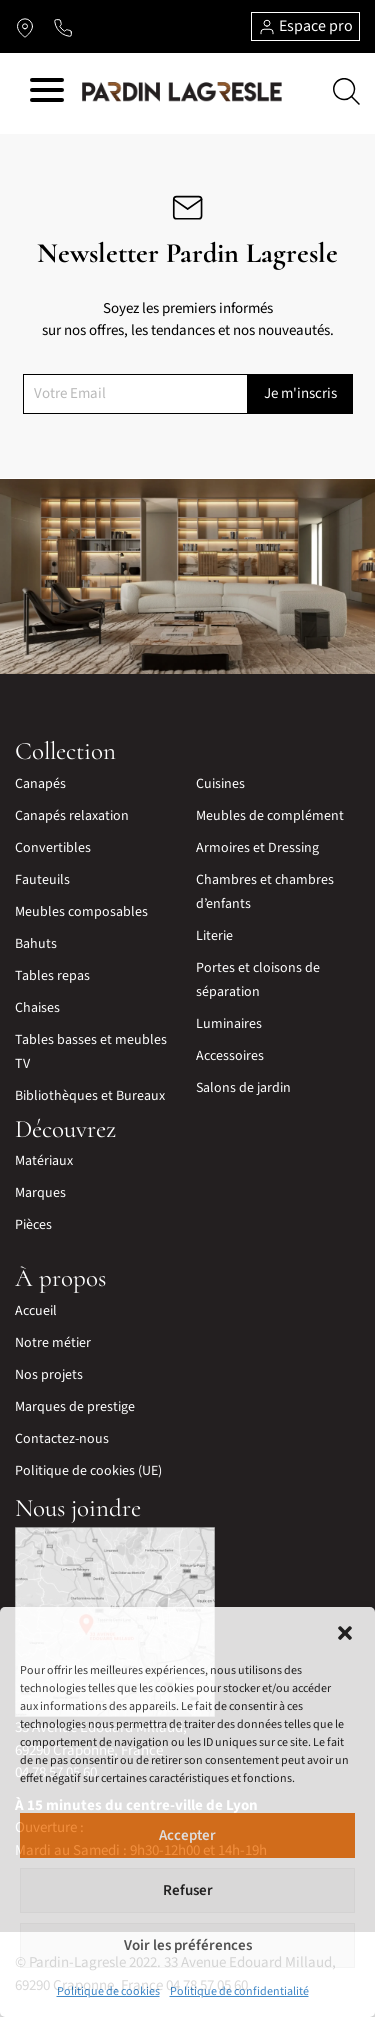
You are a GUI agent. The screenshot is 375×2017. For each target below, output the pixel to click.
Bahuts (36, 944)
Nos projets (49, 1375)
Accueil (36, 1311)
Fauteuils (42, 880)
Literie (214, 936)
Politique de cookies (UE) (88, 1471)
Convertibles (53, 848)
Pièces (33, 1225)
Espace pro (305, 26)
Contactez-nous (62, 1439)
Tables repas (52, 976)
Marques (40, 1193)
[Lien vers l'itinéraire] (25, 27)
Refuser (188, 1890)
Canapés (40, 784)
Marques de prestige (75, 1407)
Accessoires (230, 1056)
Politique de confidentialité (239, 1991)
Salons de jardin (243, 1088)
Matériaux (44, 1161)
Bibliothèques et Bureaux (90, 1096)
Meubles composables (81, 912)
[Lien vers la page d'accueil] (182, 91)
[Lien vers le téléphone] (63, 27)
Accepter (187, 1835)
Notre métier (53, 1343)
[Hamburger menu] (47, 93)
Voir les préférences (188, 1945)
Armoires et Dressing (257, 848)
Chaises (37, 1008)
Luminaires (229, 1024)
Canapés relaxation (72, 816)
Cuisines (220, 784)
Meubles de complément (270, 816)
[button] (345, 1632)
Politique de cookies (108, 1991)
